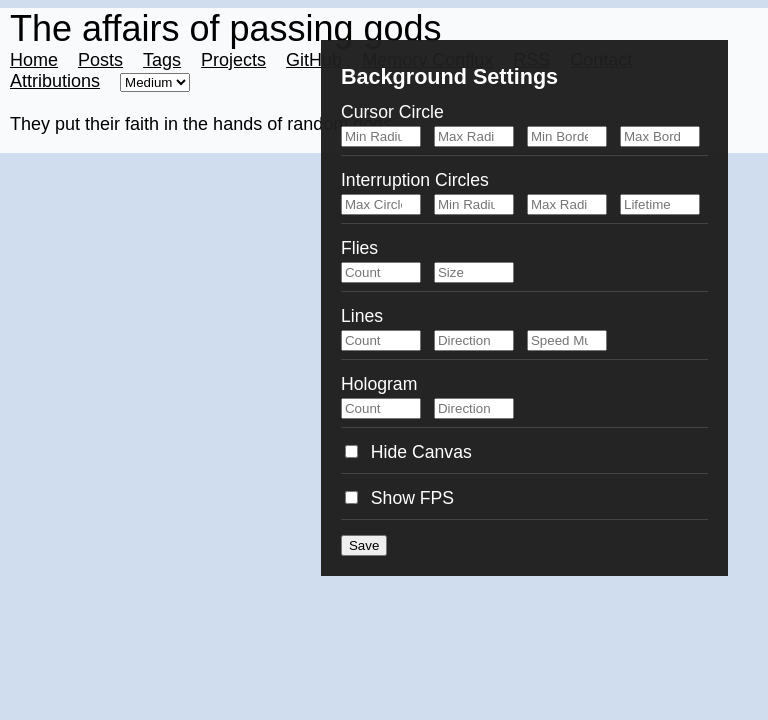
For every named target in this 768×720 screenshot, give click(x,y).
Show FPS (399, 498)
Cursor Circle (392, 112)
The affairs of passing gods (226, 28)
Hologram (379, 384)
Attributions (55, 81)
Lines (362, 316)
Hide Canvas (408, 452)
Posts (100, 60)
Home (34, 60)
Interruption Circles (415, 180)
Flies (359, 248)
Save (364, 545)
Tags (162, 60)
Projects (233, 60)
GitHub (314, 60)
